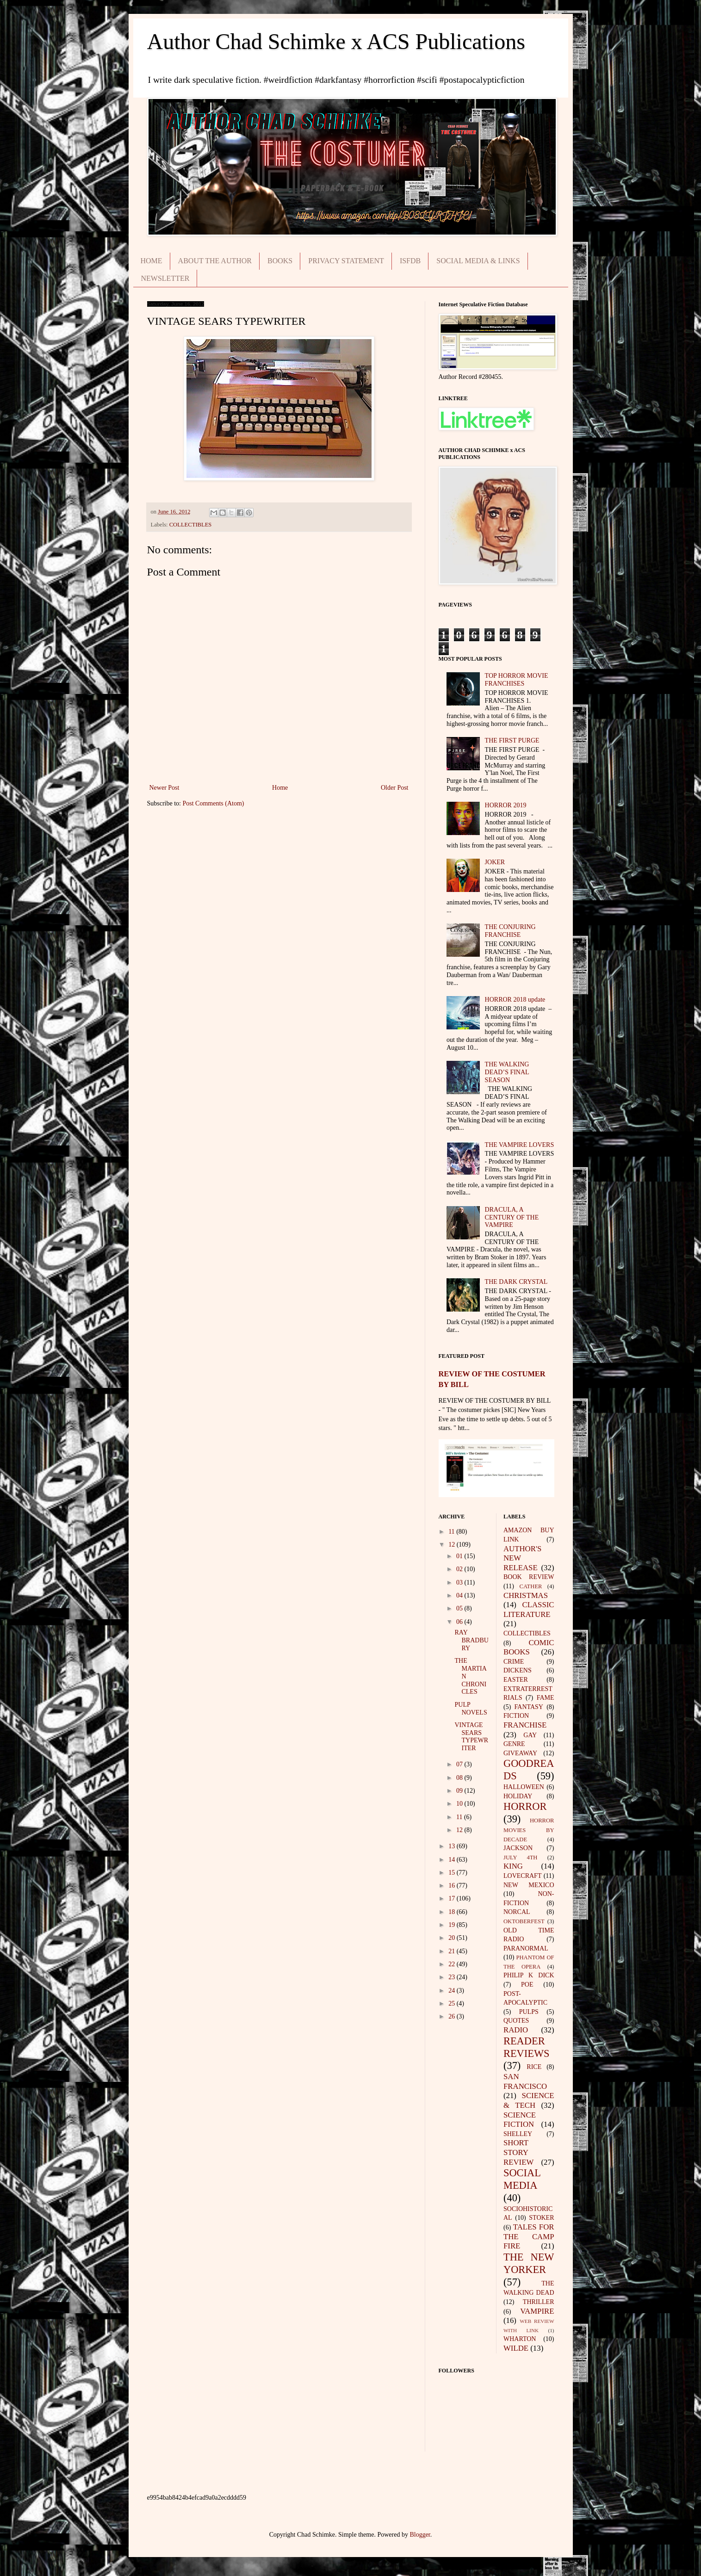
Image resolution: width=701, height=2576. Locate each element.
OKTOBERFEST (524, 1921)
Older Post (395, 787)
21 (452, 1951)
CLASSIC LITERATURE (528, 1609)
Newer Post (164, 787)
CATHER (531, 1586)
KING (513, 1866)
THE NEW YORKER (528, 2263)
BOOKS (279, 261)
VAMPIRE (537, 2311)
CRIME (513, 1661)
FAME (545, 1697)
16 (452, 1885)
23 (452, 1977)
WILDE (515, 2348)
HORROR (524, 1806)
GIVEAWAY (520, 1753)
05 (460, 1608)
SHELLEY (517, 2133)
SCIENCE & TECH (528, 2100)
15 (452, 1872)
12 (452, 1544)
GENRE (514, 1743)
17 (452, 1898)
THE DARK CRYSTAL (516, 1281)
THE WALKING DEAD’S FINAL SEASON (507, 1072)
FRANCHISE (524, 1725)
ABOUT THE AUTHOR (215, 261)
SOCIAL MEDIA (522, 2179)
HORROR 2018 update (515, 999)
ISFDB (410, 261)
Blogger (419, 2534)
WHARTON (519, 2338)
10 (460, 1803)
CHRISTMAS (525, 1595)
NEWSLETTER (165, 278)
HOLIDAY (517, 1796)
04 (460, 1595)
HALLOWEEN (523, 1786)
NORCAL (516, 1911)
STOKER (541, 2217)
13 (452, 1846)
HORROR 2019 (506, 805)
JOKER (495, 862)
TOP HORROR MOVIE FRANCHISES (516, 679)
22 (452, 1964)
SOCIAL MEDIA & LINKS (478, 261)
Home (280, 787)
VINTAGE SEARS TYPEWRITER (471, 1736)
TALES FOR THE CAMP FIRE (528, 2236)
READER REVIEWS (526, 2047)
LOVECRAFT (522, 1875)
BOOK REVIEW (528, 1576)
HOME (151, 261)
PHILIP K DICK (528, 1975)
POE (527, 1984)
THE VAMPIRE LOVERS (519, 1144)
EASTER (515, 1679)
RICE (534, 2066)
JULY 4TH (520, 1857)
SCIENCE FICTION (519, 2120)
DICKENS (517, 1670)
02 (460, 1569)
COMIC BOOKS (528, 1647)
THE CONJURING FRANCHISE (510, 930)
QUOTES (516, 2020)
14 (452, 1859)
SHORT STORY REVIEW (518, 2152)
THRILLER (538, 2301)
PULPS (529, 2011)
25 (452, 2003)
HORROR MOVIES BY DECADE (528, 1829)
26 (452, 2016)
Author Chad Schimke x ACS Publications (336, 41)
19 (452, 1924)
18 (452, 1911)
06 (460, 1621)
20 (452, 1937)
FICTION (516, 1715)
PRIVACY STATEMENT (346, 261)
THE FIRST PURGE (512, 740)
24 (452, 1990)
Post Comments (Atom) (213, 803)
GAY (530, 1735)
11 (452, 1531)
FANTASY (529, 1706)
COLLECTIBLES (190, 524)
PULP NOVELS (470, 1708)
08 (460, 1777)
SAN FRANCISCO (525, 2081)
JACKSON (518, 1848)
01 (460, 1556)
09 (460, 1790)
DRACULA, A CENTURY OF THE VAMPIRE (512, 1217)
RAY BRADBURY (471, 1640)
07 (460, 1764)
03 (460, 1582)
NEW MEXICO (528, 1885)
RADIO (515, 2029)
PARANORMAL (525, 1948)
